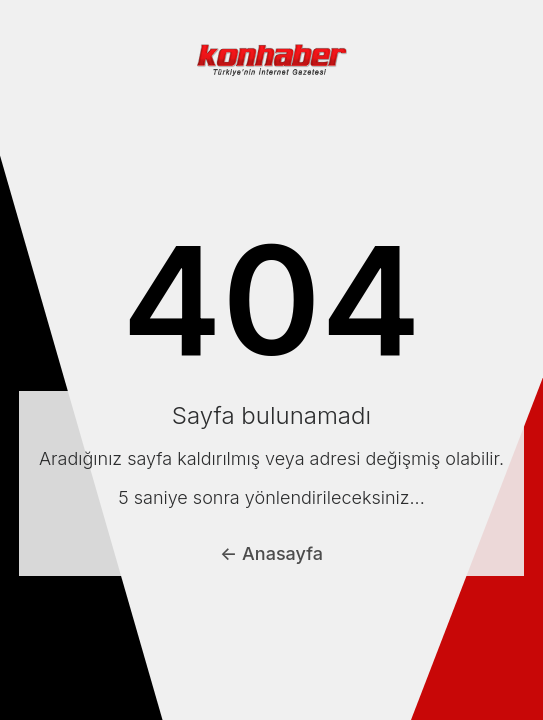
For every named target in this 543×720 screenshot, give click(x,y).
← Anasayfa (271, 553)
